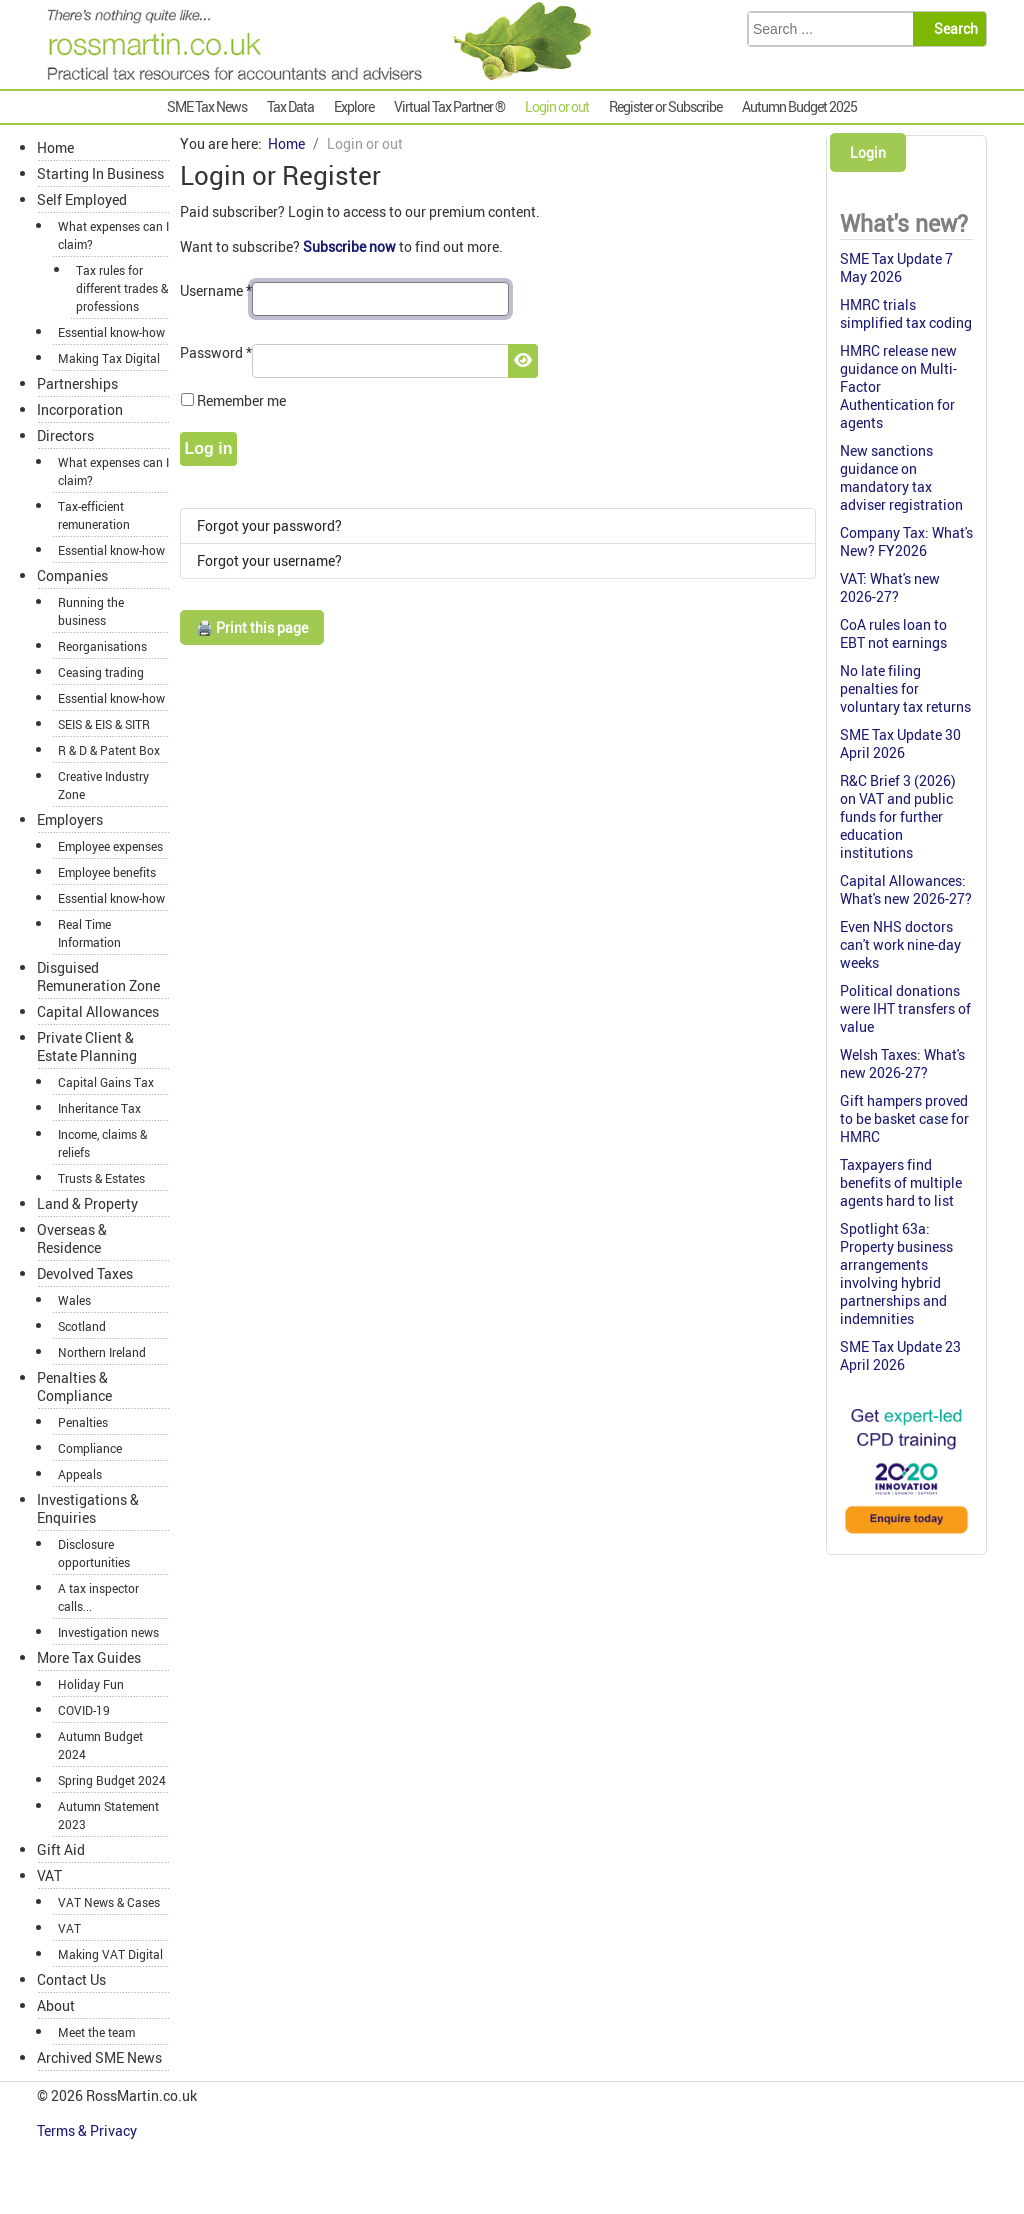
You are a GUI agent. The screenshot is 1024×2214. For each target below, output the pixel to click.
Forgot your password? (269, 525)
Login (868, 152)
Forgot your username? (269, 560)
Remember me (241, 400)
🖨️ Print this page (252, 627)
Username (216, 290)
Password (216, 352)
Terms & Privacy (88, 2130)
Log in (209, 448)
